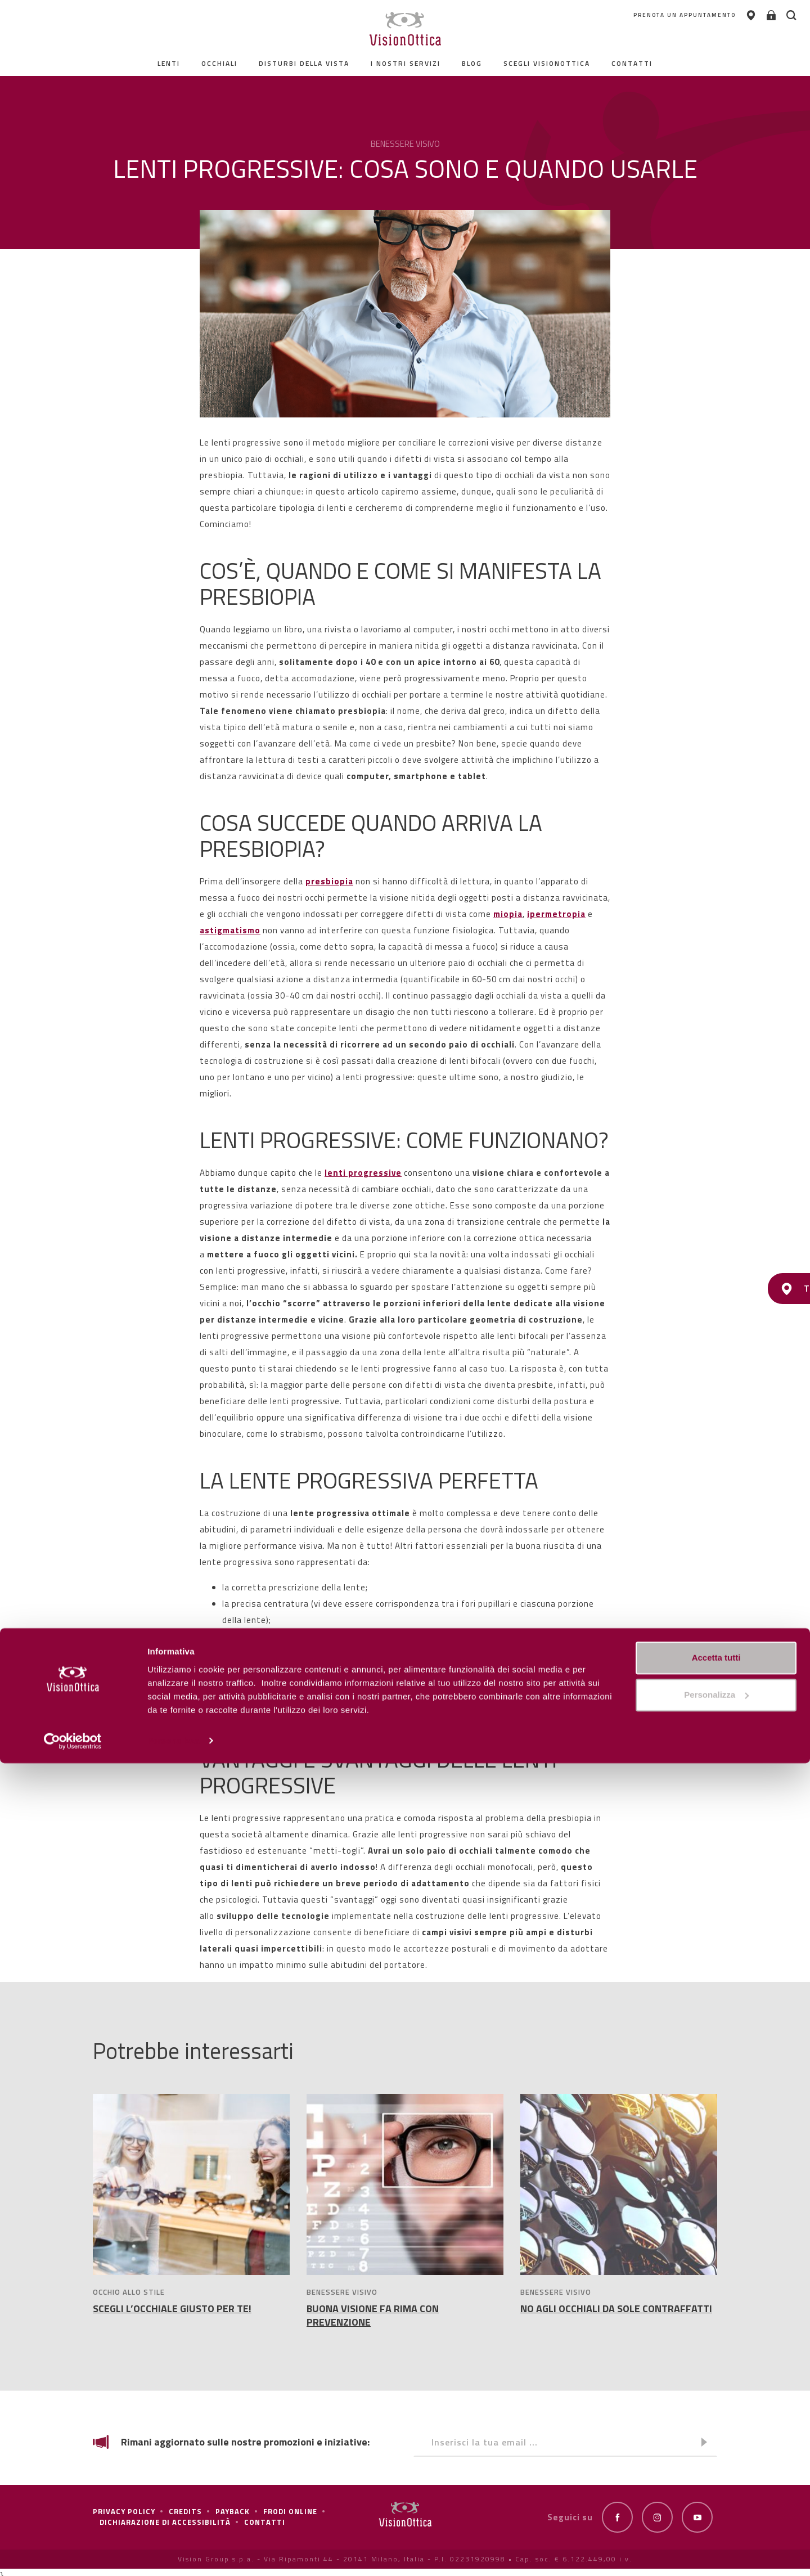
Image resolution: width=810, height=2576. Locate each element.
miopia (508, 913)
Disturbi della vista (304, 63)
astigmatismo (230, 930)
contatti (631, 63)
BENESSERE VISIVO (342, 2292)
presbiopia (329, 881)
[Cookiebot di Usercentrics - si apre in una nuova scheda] (73, 2554)
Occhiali (219, 63)
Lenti (169, 63)
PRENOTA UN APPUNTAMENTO (600, 16)
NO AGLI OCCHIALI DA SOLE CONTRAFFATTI (616, 2308)
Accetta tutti (716, 2471)
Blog (472, 63)
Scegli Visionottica (546, 63)
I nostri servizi (405, 63)
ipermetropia (556, 913)
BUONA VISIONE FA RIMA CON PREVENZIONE (373, 2315)
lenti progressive (363, 1172)
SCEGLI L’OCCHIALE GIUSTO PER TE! (172, 2308)
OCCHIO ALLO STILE (129, 2292)
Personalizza (173, 2554)
